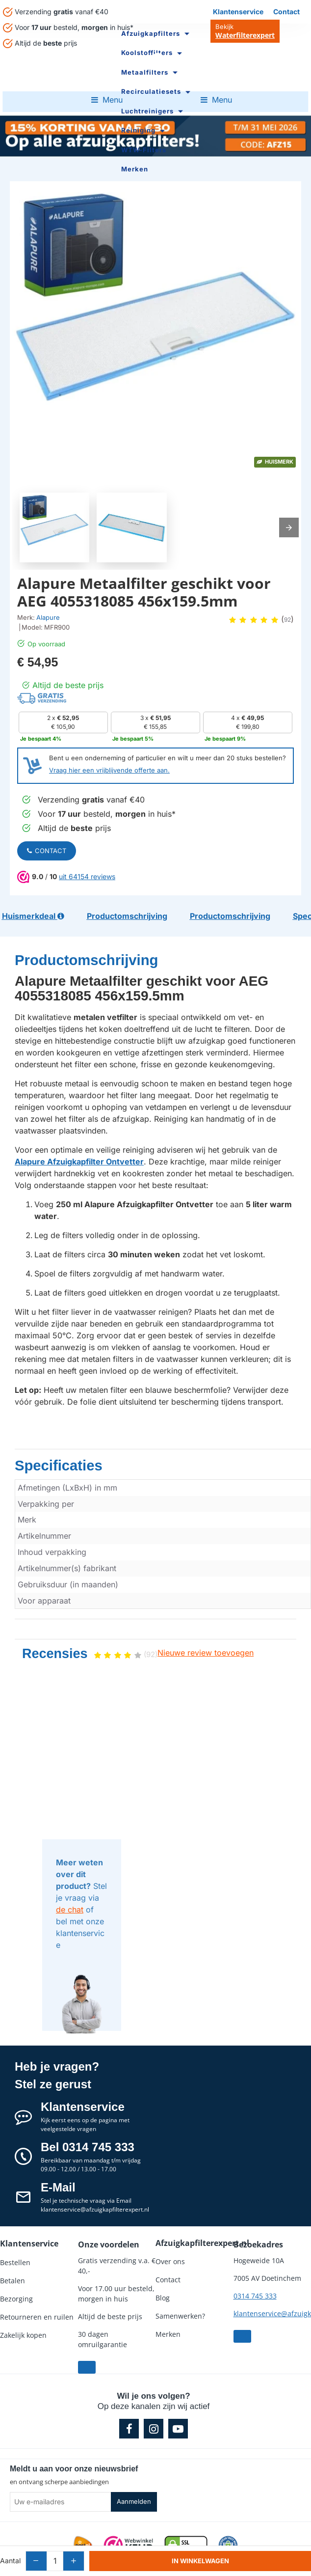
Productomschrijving (64, 947)
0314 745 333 (255, 2274)
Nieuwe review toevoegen (205, 1631)
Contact (46, 851)
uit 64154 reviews (87, 876)
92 (287, 619)
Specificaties (45, 1447)
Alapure (48, 617)
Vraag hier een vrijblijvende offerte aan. (109, 770)
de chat (69, 1888)
